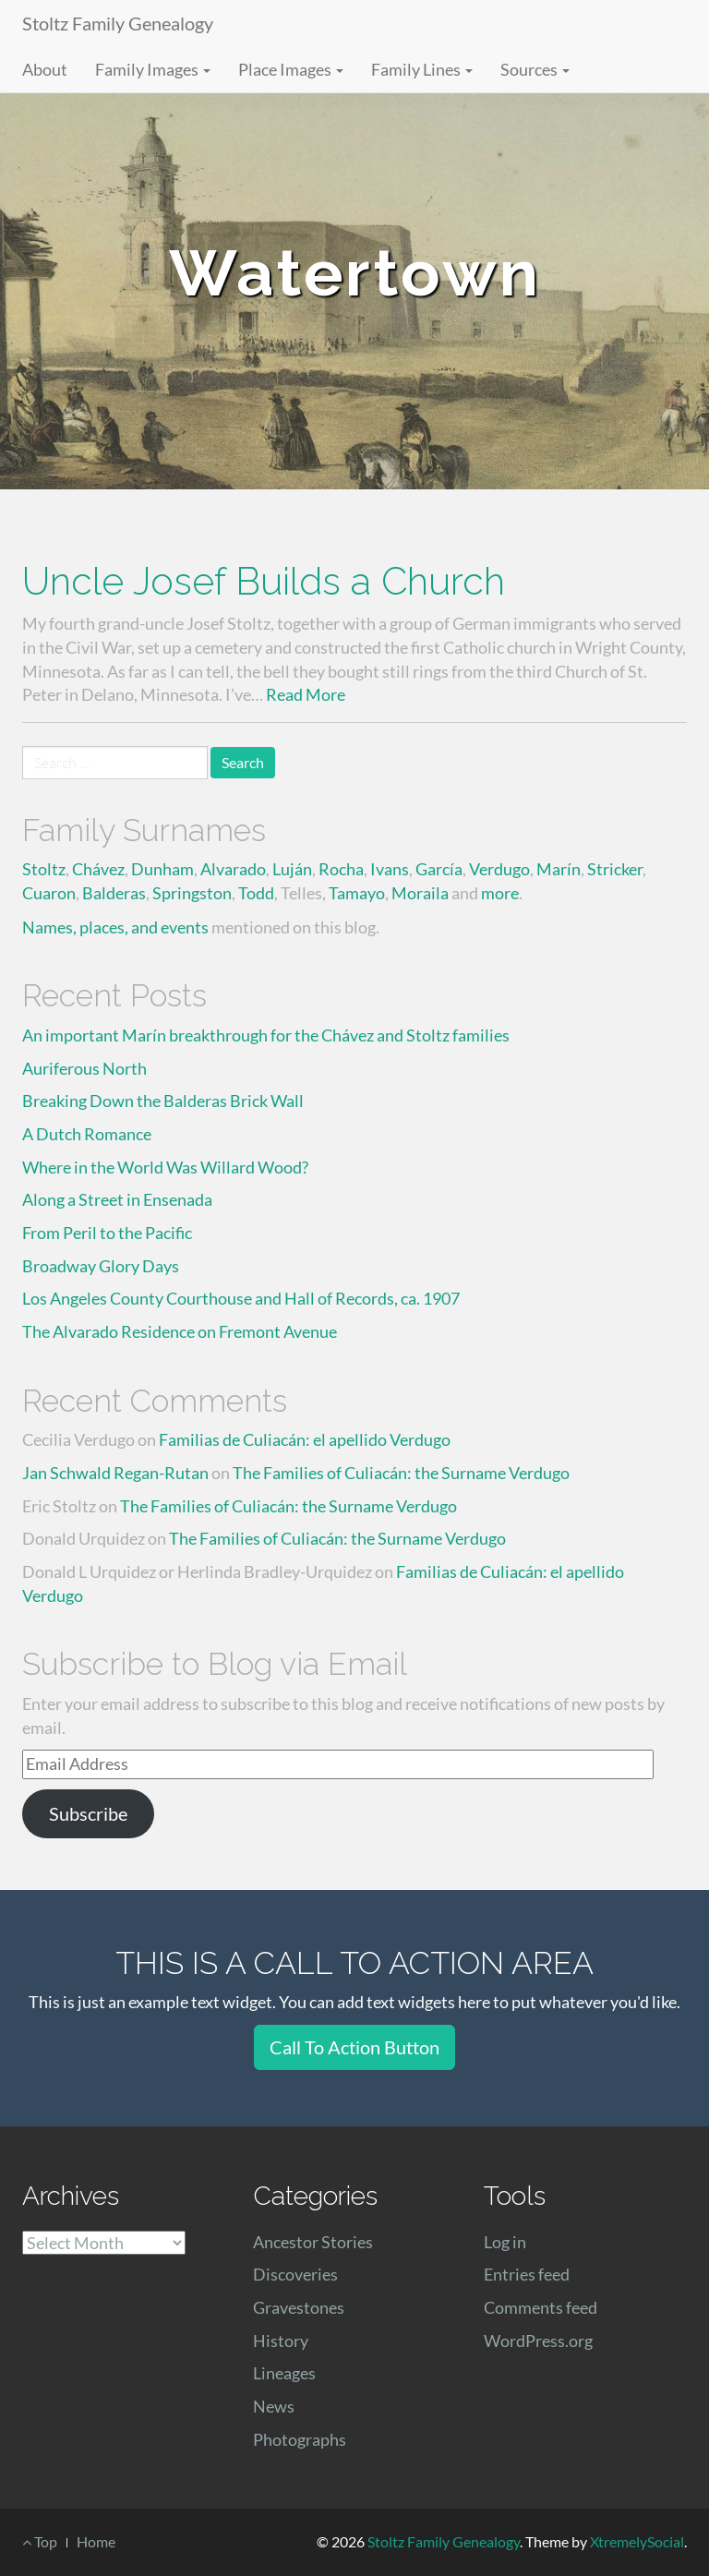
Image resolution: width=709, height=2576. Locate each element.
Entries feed (527, 2274)
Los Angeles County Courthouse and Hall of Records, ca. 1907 (241, 1298)
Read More (305, 694)
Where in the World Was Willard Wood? (165, 1167)
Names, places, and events (115, 927)
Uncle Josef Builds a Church (263, 581)
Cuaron (49, 893)
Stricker (615, 869)
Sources (535, 69)
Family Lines (422, 69)
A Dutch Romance (86, 1134)
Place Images (290, 69)
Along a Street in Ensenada (117, 1199)
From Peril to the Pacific (107, 1232)
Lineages (284, 2373)
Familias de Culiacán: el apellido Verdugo (305, 1439)
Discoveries (295, 2274)
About (44, 69)
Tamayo (357, 893)
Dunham (162, 869)
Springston (192, 893)
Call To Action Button (354, 2047)
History (280, 2340)
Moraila (420, 893)
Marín (558, 869)
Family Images (152, 69)
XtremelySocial (637, 2541)
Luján (292, 869)
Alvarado (233, 869)
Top (39, 2541)
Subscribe (88, 1813)
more (500, 893)
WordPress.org (538, 2340)
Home (96, 2541)
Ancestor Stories (313, 2242)
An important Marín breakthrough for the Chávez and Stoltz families (266, 1035)
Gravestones (298, 2307)
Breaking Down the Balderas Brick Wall (163, 1100)
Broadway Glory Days (100, 1266)
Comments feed (540, 2307)
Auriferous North (84, 1068)
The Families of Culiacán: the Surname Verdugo (401, 1473)
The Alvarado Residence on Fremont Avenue (179, 1331)
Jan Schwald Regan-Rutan (115, 1473)
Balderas (114, 893)
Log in (505, 2242)
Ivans (389, 869)
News (273, 2406)
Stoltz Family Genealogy (117, 23)
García (439, 869)
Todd (256, 893)
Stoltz (44, 869)
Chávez (98, 869)
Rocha (341, 869)
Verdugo (499, 869)
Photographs (299, 2439)
